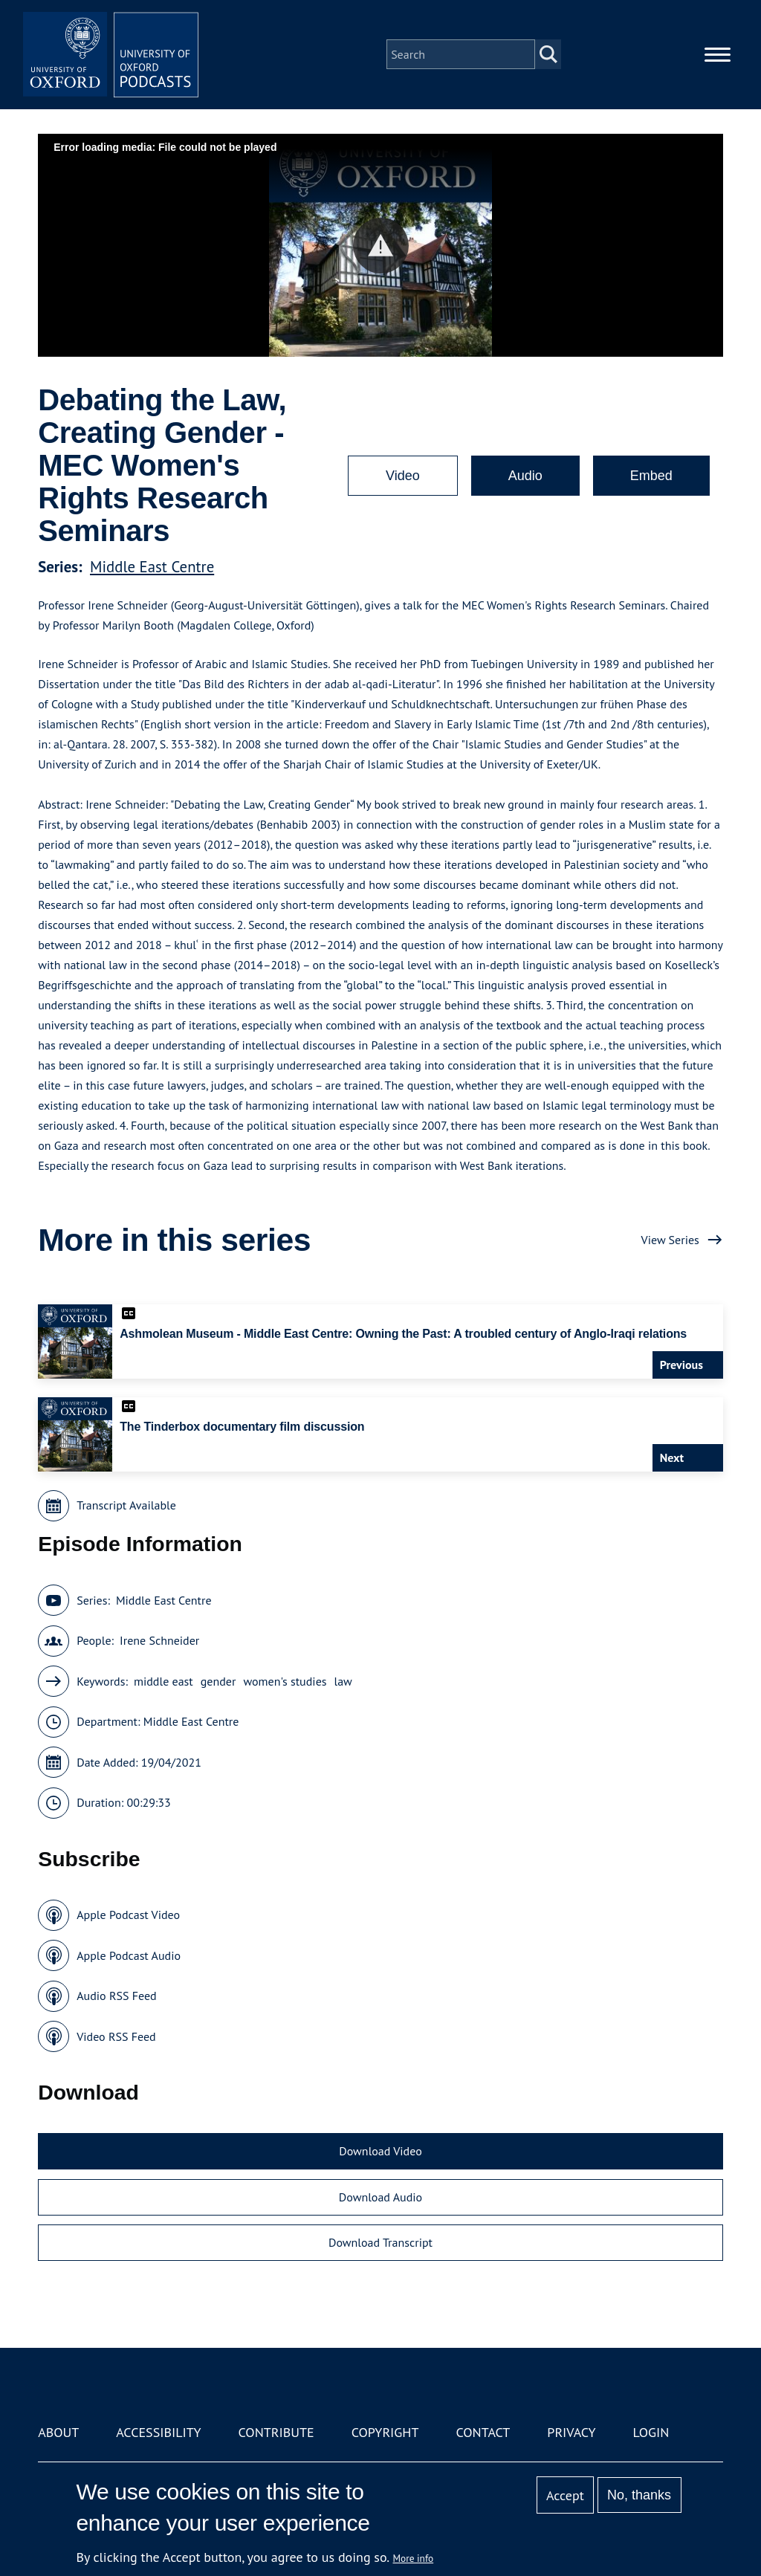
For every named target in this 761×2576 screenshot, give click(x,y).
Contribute (276, 2432)
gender (218, 1681)
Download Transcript (380, 2242)
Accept (565, 2495)
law (343, 1681)
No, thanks (639, 2495)
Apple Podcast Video (128, 1914)
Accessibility (158, 2432)
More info (413, 2558)
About (58, 2432)
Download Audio (380, 2197)
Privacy (571, 2432)
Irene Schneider (159, 1640)
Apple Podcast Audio (129, 1955)
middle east (163, 1681)
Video (403, 475)
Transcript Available (126, 1505)
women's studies (284, 1681)
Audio (525, 475)
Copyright (385, 2432)
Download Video (380, 2150)
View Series (670, 1239)
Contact (483, 2432)
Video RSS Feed (116, 2036)
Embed (651, 475)
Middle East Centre (152, 567)
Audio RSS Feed (116, 1995)
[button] (381, 246)
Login (651, 2432)
